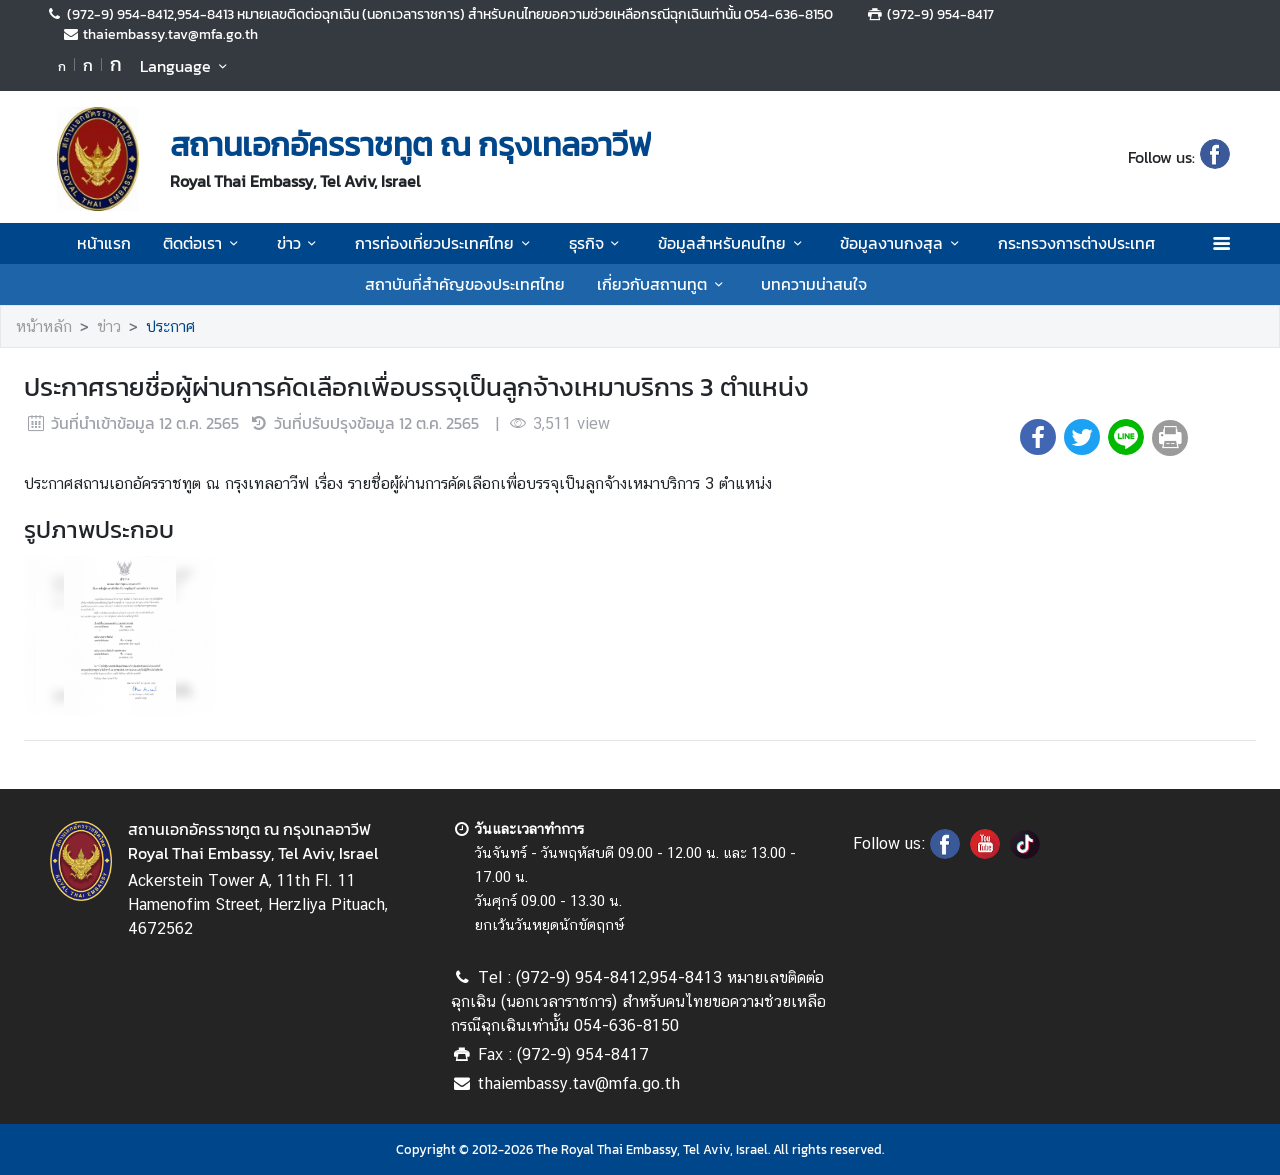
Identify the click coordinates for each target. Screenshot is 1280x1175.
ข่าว (300, 243)
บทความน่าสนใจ (814, 284)
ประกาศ (170, 326)
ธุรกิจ (597, 243)
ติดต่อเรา (203, 243)
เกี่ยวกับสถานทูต (663, 284)
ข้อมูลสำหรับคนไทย (733, 243)
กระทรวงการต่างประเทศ (1076, 243)
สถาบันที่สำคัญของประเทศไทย (465, 284)
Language (186, 66)
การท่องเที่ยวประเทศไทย (445, 243)
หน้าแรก (104, 243)
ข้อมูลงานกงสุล (902, 243)
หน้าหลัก (44, 326)
